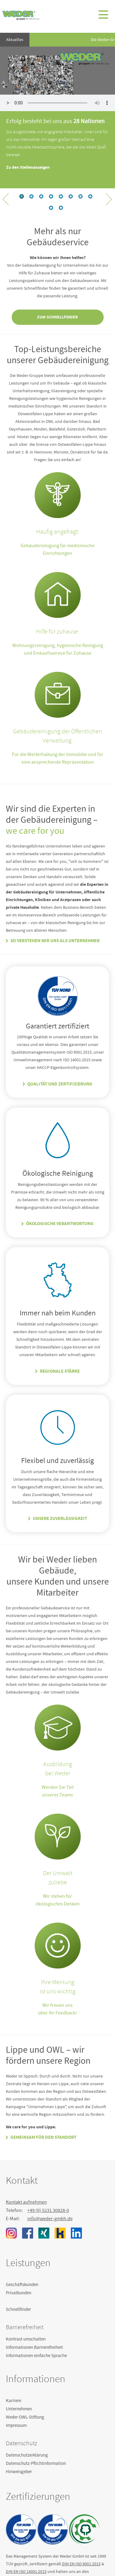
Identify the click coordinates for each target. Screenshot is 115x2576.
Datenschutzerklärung (27, 2455)
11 (90, 196)
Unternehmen (19, 2409)
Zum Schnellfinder (57, 317)
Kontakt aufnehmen (26, 2202)
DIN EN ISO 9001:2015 (81, 2564)
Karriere (13, 2400)
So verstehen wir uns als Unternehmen (55, 941)
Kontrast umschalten (26, 2339)
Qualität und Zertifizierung (59, 1084)
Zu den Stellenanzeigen (28, 167)
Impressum (16, 2425)
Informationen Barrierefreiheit (34, 2347)
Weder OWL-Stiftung (25, 2417)
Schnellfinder (18, 2309)
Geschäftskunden (22, 2284)
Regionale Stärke (60, 1371)
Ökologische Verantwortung (60, 1223)
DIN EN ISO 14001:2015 (26, 2571)
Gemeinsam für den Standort (43, 2137)
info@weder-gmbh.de (50, 2219)
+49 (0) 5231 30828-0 (48, 2210)
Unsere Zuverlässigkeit (60, 1518)
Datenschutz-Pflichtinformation (36, 2463)
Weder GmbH (20, 15)
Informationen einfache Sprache (36, 2355)
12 (51, 208)
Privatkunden (18, 2293)
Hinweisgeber (19, 2472)
